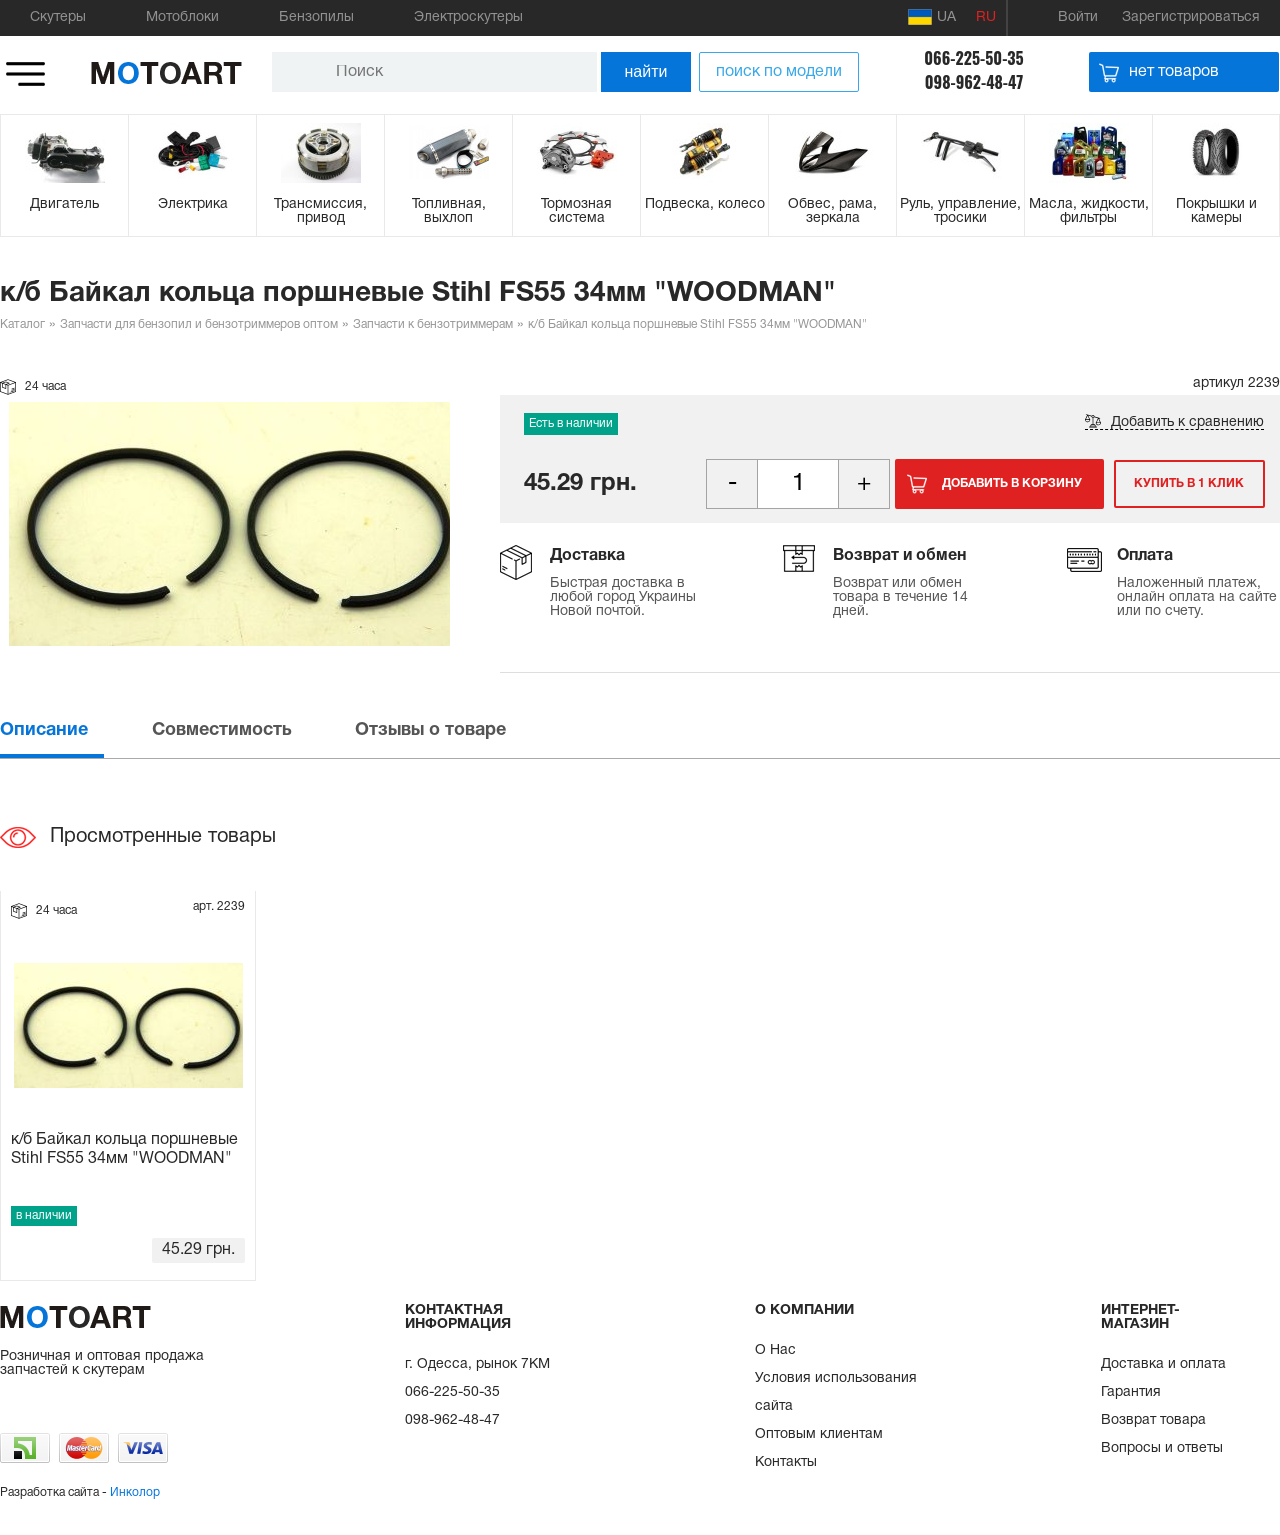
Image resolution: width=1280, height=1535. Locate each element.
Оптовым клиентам (819, 1434)
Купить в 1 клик (1188, 483)
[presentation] (74, 730)
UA (932, 17)
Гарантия (1131, 1392)
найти (646, 71)
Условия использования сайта (836, 1392)
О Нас (775, 1350)
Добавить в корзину (1012, 483)
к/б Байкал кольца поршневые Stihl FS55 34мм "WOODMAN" (124, 1149)
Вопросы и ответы (1162, 1448)
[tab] (74, 730)
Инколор (135, 1492)
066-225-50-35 (973, 58)
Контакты (786, 1462)
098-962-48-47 (974, 82)
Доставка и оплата (1163, 1364)
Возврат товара (1153, 1420)
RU (986, 17)
